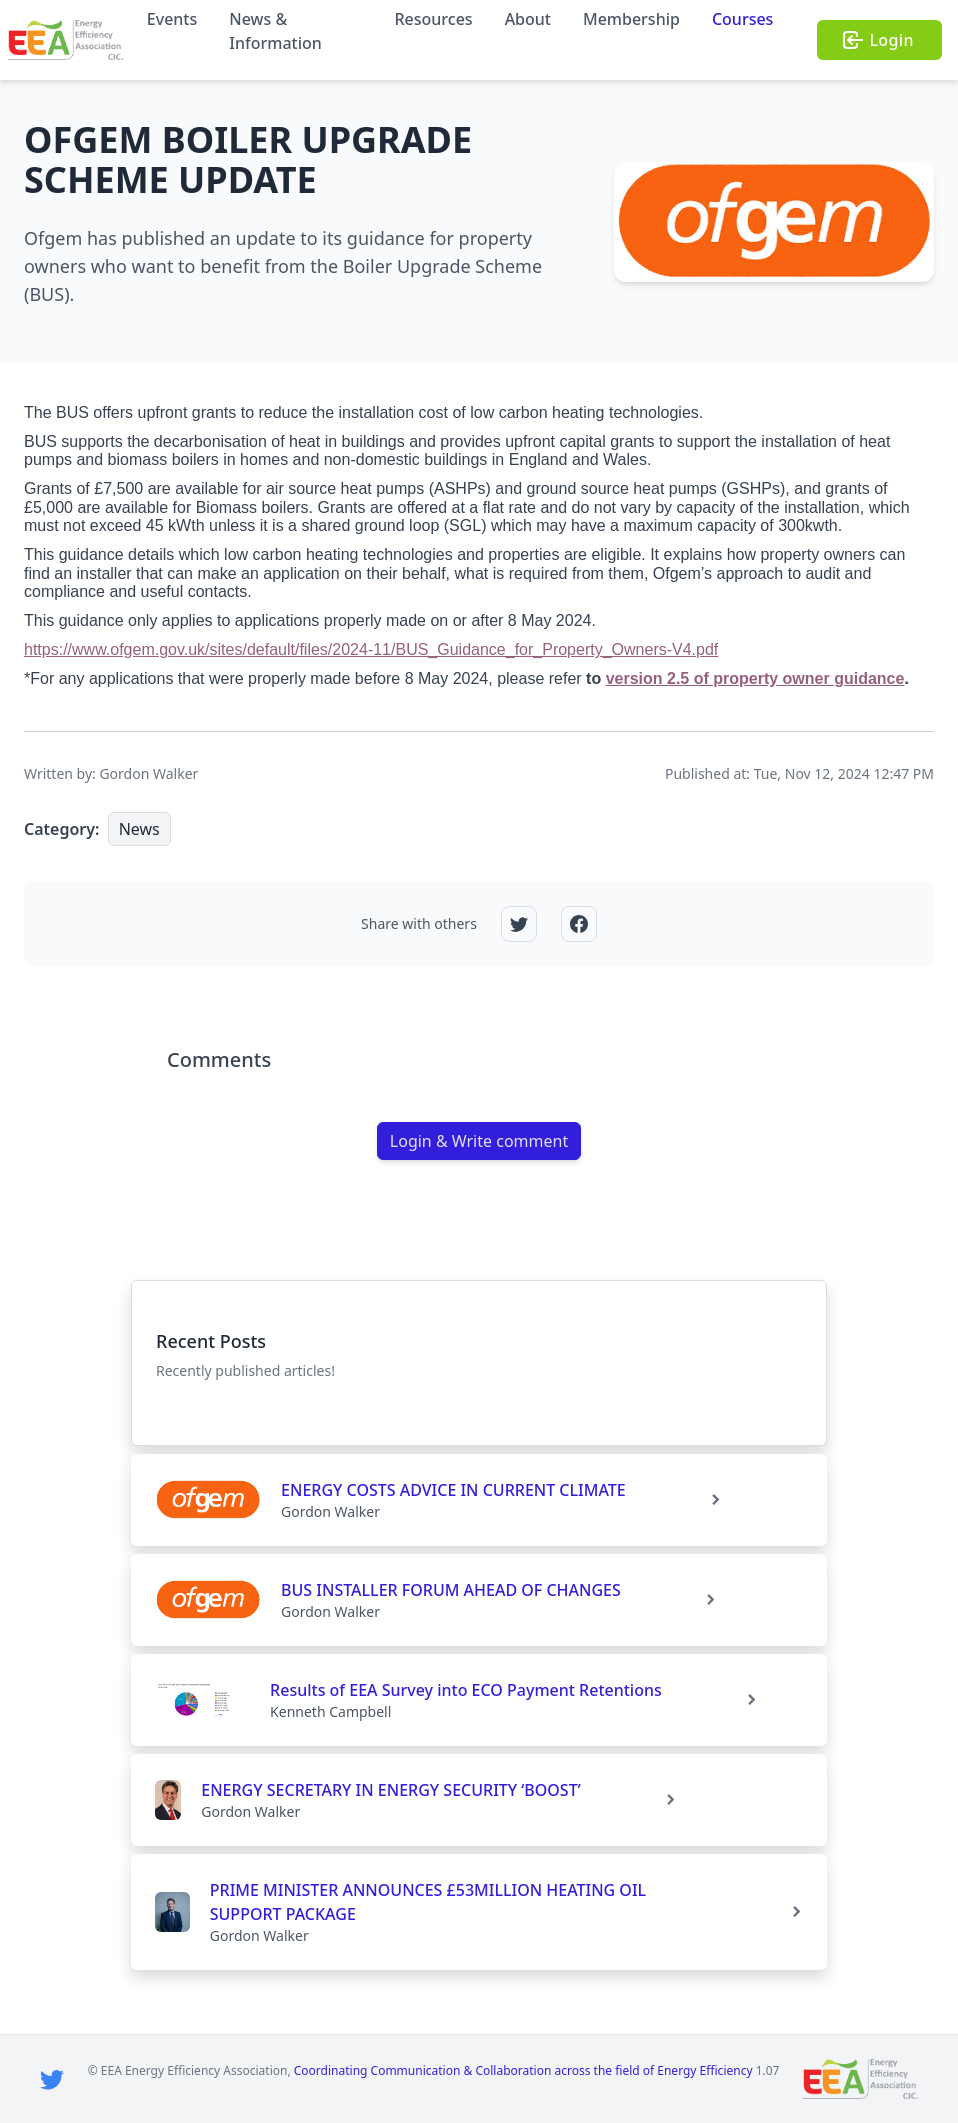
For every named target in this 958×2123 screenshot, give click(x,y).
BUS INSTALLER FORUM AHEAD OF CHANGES (451, 1590)
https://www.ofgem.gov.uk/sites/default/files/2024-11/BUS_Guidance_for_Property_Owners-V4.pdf (371, 649)
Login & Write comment (479, 1141)
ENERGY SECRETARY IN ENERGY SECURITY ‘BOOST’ (390, 1790)
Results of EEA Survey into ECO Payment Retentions (466, 1690)
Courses (742, 19)
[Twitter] (52, 2079)
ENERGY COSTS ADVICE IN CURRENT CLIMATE (453, 1490)
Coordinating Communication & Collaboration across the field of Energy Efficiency (523, 2070)
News (139, 829)
